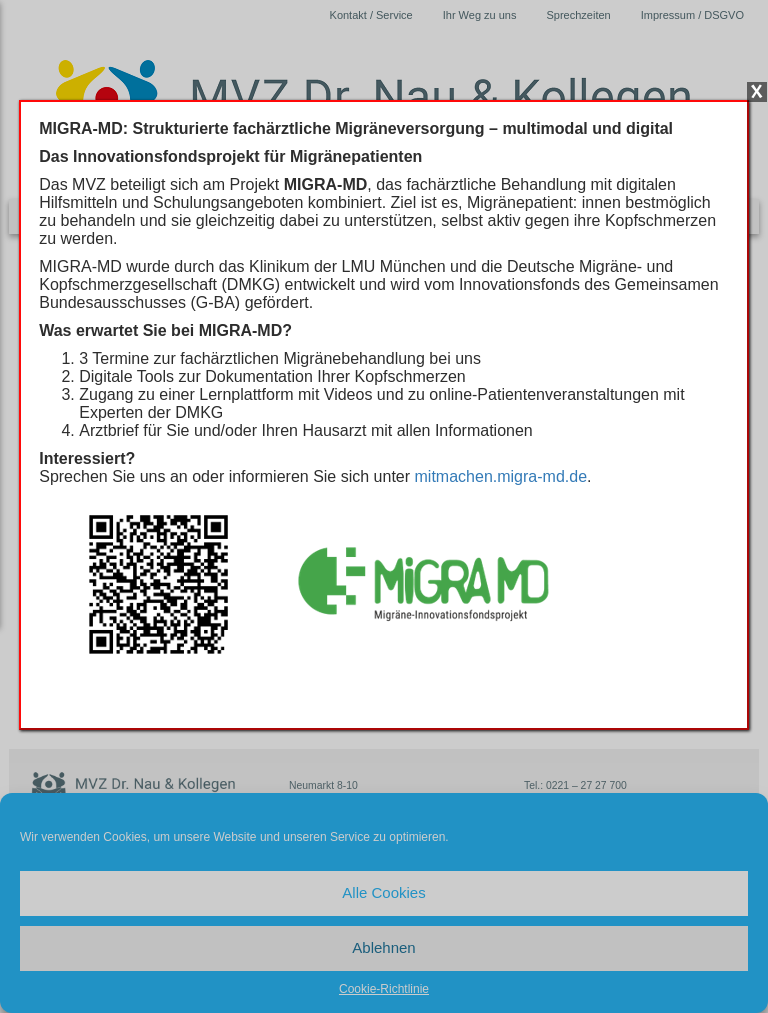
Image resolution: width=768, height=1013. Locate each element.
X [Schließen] (757, 92)
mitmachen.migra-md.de (501, 476)
